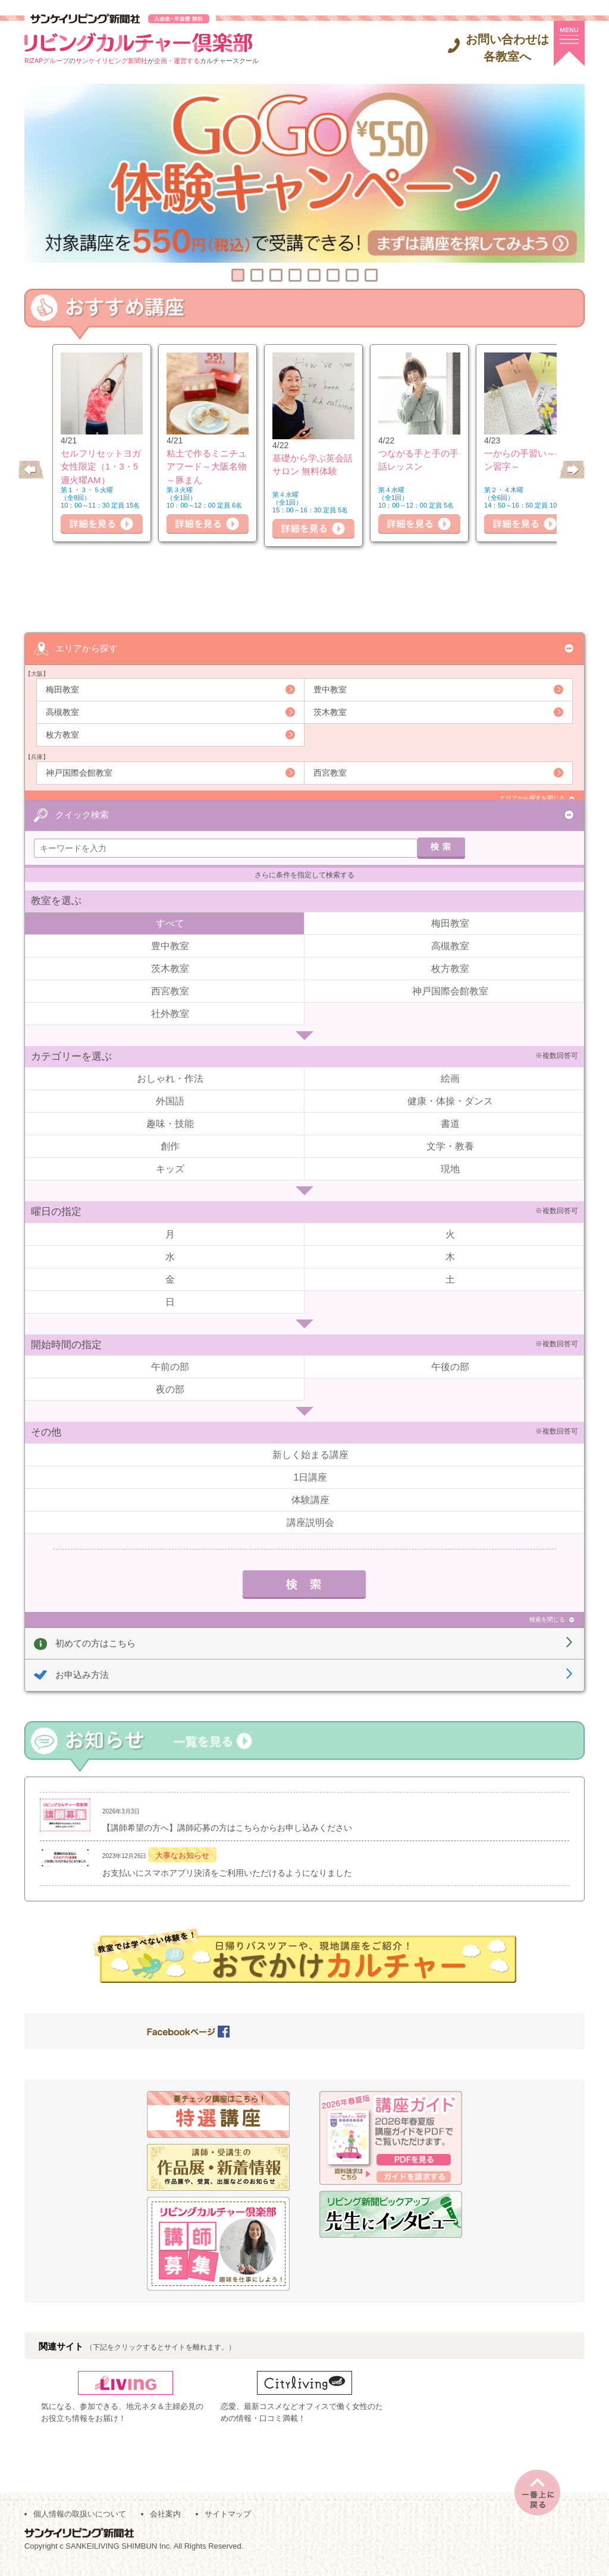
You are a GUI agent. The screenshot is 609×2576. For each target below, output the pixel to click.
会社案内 (165, 2523)
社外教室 (170, 1000)
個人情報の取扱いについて (79, 2523)
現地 (450, 1156)
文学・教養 (450, 1133)
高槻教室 (62, 711)
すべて (170, 910)
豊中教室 (330, 689)
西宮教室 (330, 772)
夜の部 (170, 1376)
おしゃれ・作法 (170, 1065)
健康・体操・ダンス (450, 1088)
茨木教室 (330, 711)
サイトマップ (228, 2523)
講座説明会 (310, 1509)
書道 (450, 1111)
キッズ (170, 1156)
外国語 (170, 1088)
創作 (170, 1133)
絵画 (450, 1065)
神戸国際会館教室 (79, 772)
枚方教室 (62, 734)
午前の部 (170, 1354)
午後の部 (450, 1354)
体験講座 (310, 1486)
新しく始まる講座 (310, 1441)
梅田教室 (62, 689)
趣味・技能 (170, 1111)
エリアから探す (86, 648)
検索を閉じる (547, 1605)
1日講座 (311, 1464)
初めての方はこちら (95, 1629)
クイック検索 (82, 798)
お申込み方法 (82, 1662)
